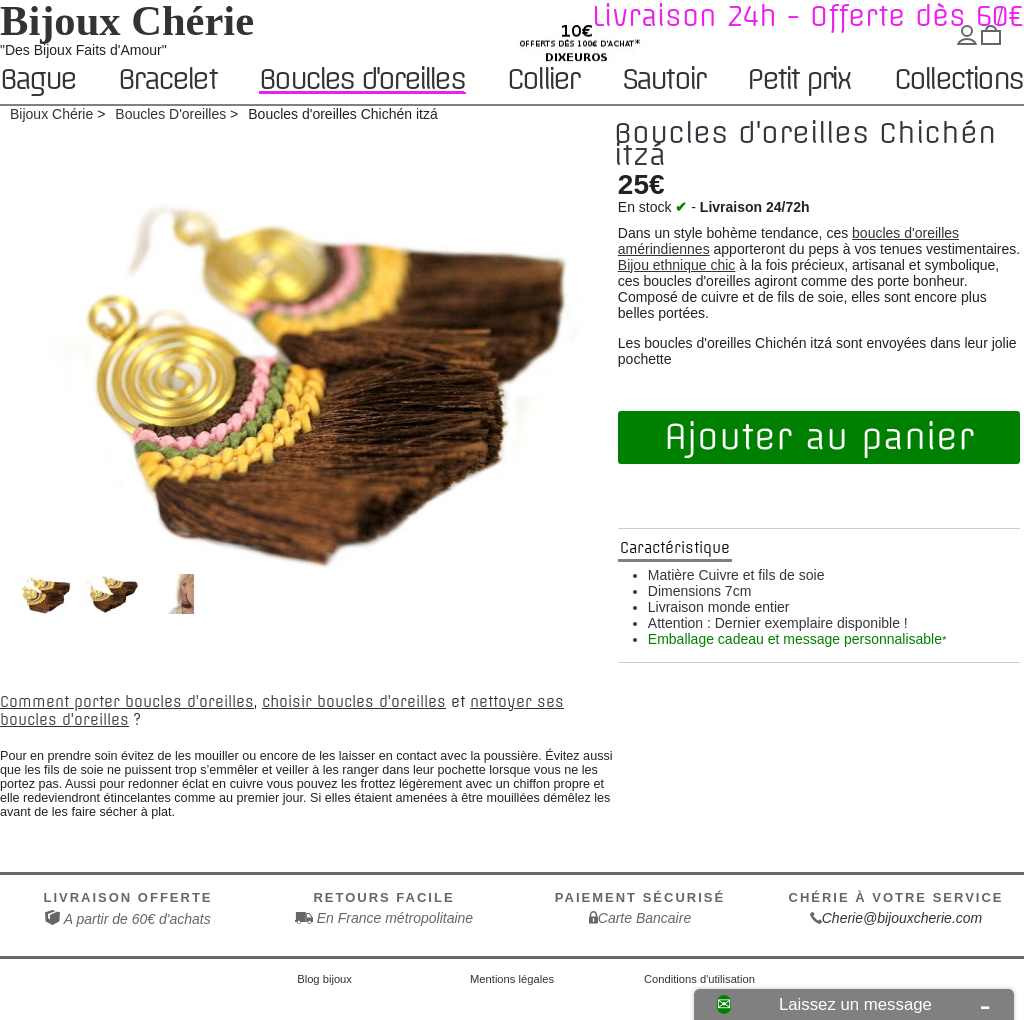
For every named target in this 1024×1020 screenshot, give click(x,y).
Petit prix (798, 80)
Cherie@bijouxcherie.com (902, 918)
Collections (958, 80)
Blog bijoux (324, 979)
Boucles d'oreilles (361, 79)
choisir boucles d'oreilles (354, 702)
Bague (37, 80)
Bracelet (167, 80)
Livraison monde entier (719, 607)
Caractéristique (675, 548)
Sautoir (663, 80)
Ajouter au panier (819, 437)
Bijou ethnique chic (677, 265)
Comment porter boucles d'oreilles (127, 702)
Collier (542, 80)
